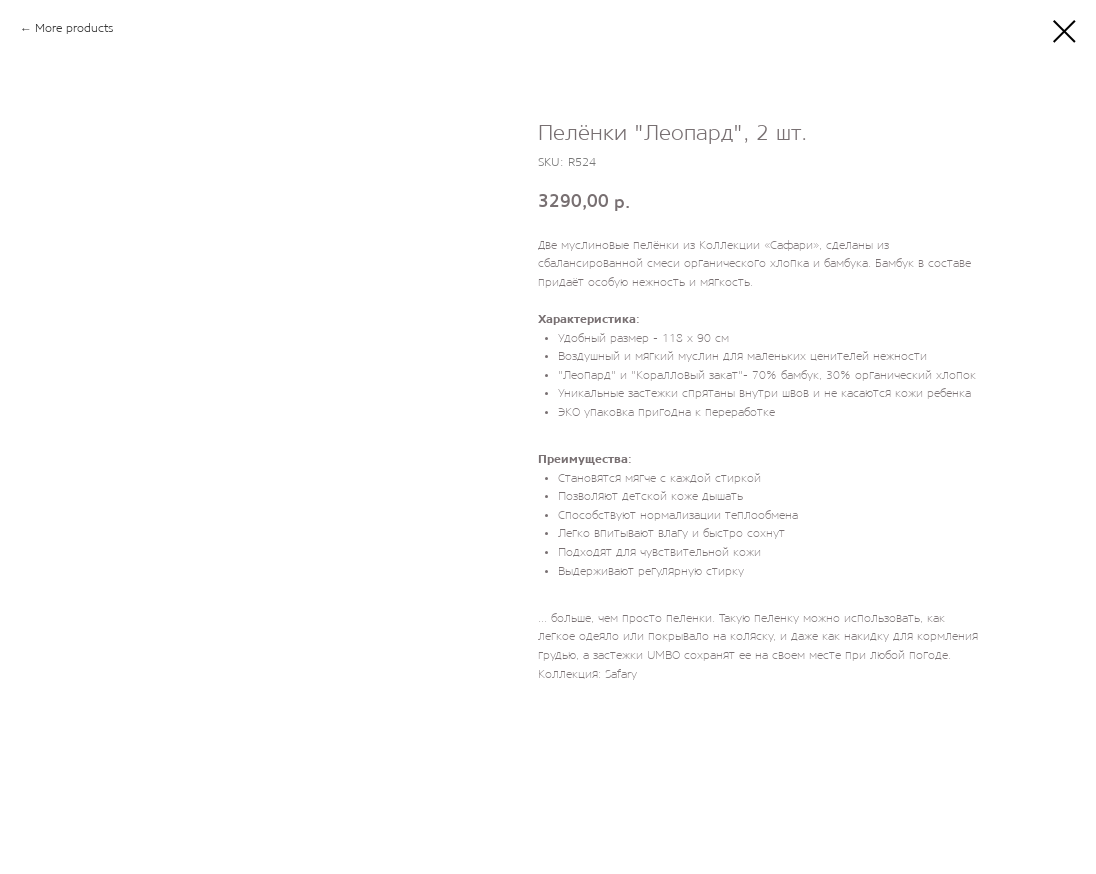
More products (74, 29)
